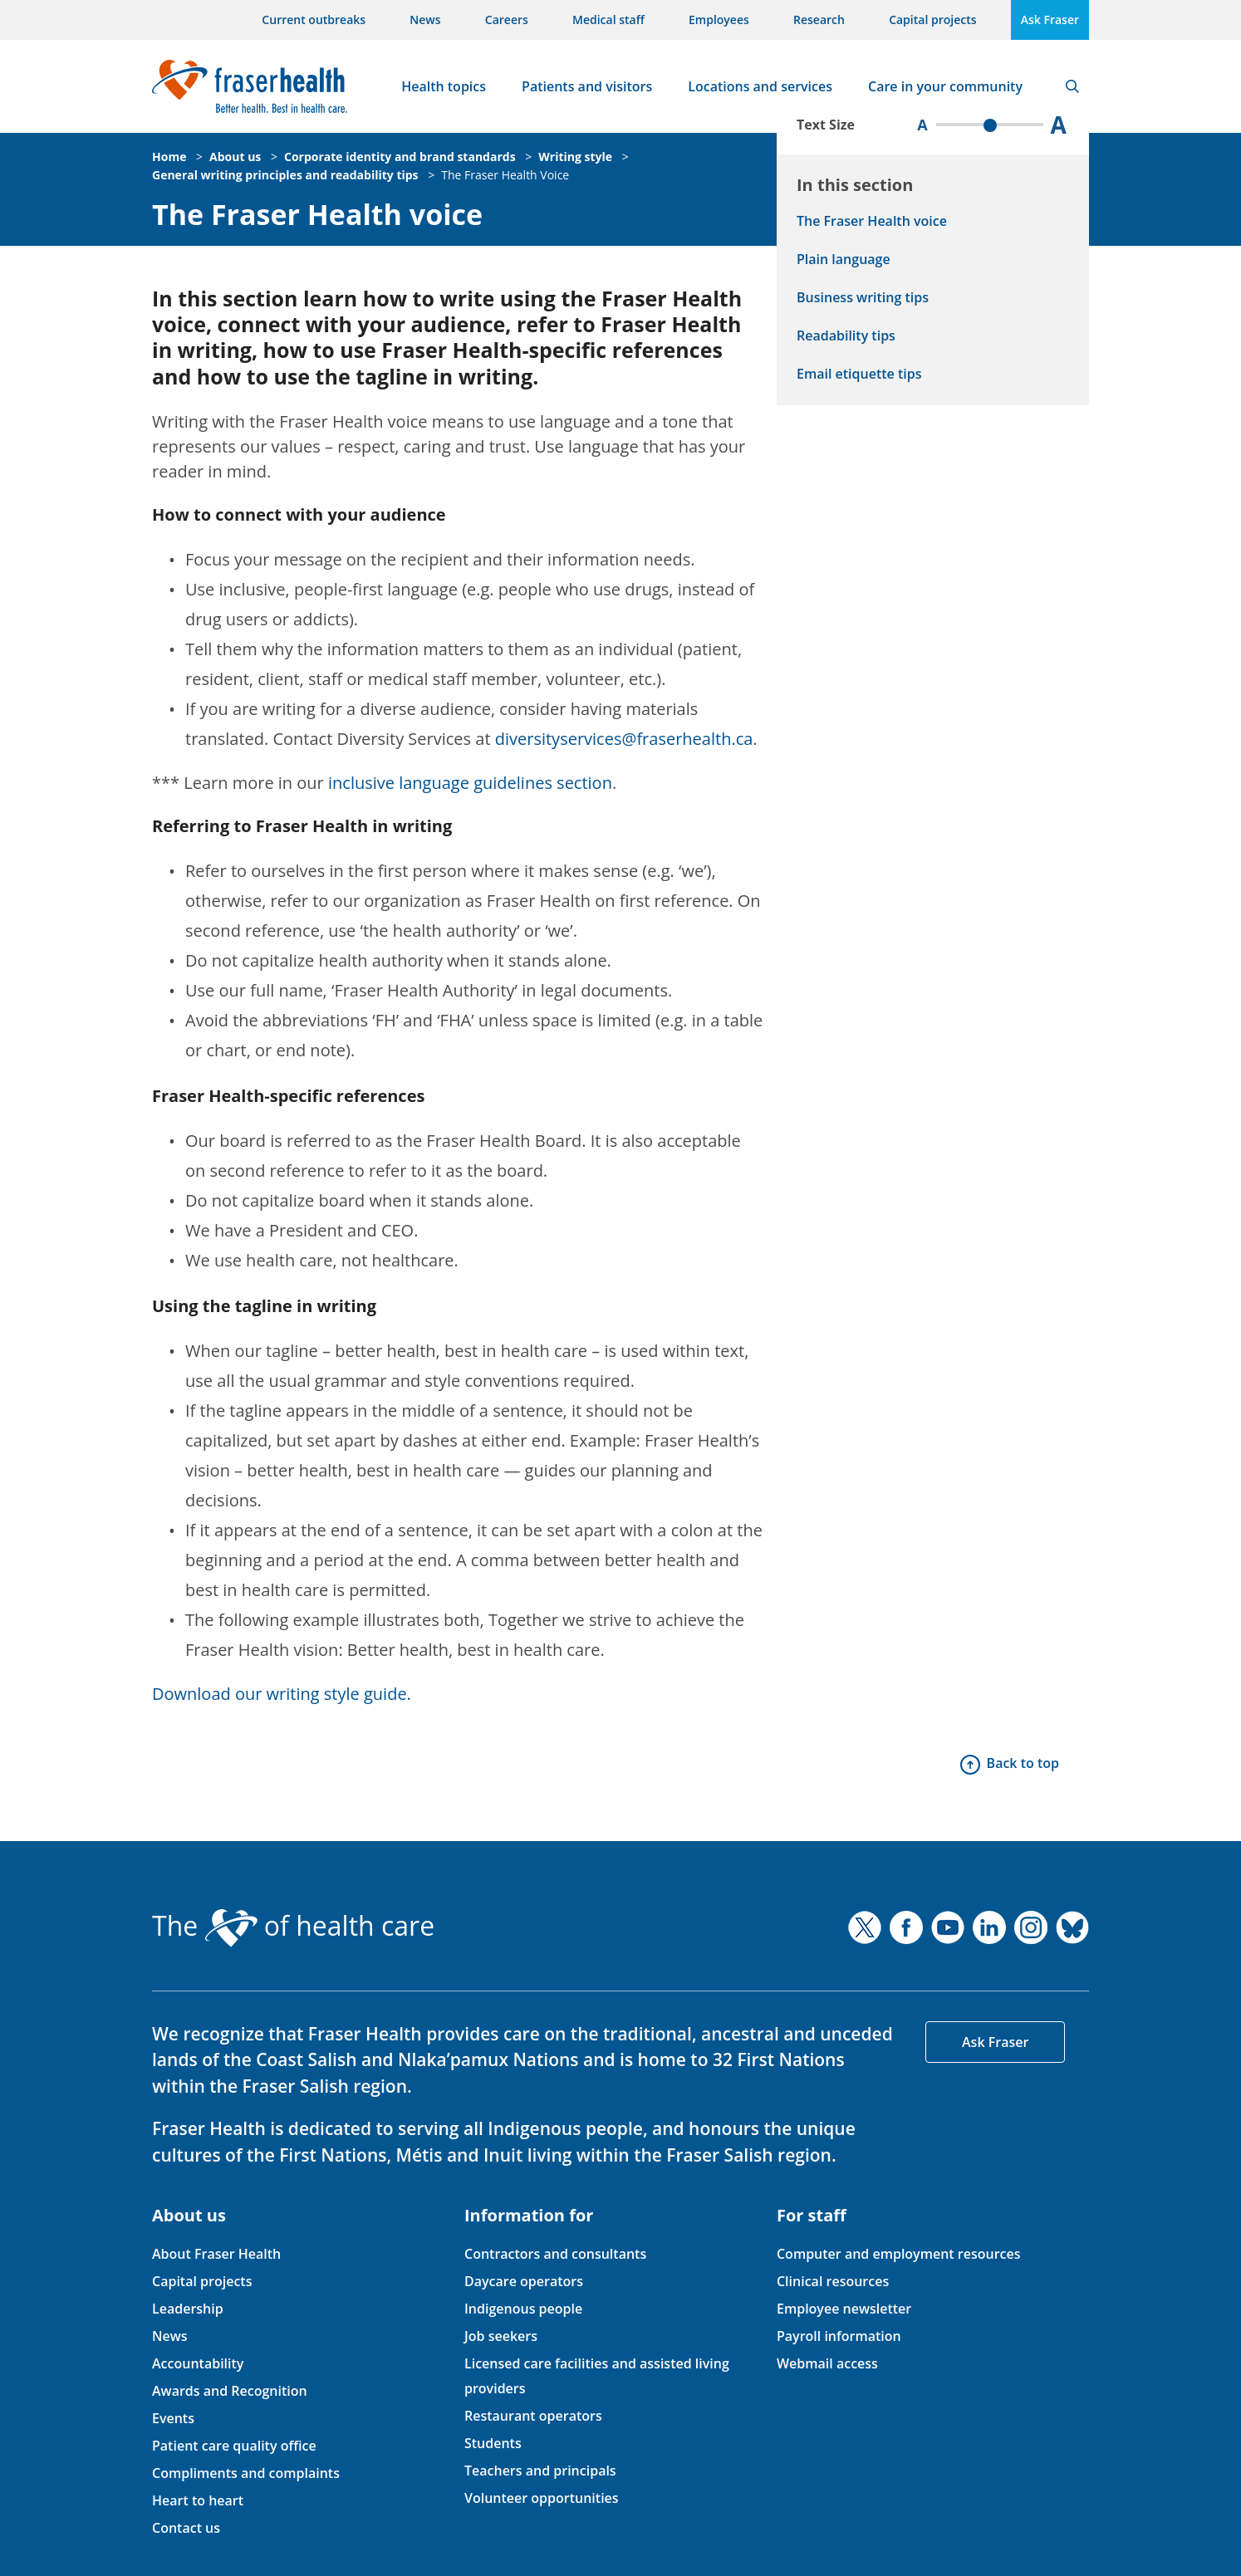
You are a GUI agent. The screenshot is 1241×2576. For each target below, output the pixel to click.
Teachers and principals (540, 2470)
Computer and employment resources (899, 2254)
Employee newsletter (844, 2308)
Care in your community (945, 86)
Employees (719, 19)
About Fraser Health (216, 2254)
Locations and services (760, 86)
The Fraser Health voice (317, 215)
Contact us (186, 2528)
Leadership (187, 2308)
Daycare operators (523, 2281)
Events (173, 2418)
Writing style (575, 156)
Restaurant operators (533, 2416)
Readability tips (846, 335)
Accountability (197, 2363)
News (425, 19)
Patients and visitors (587, 86)
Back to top (1023, 1763)
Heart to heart (197, 2500)
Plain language (843, 259)
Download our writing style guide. (281, 1693)
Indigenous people (523, 2308)
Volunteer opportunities (541, 2498)
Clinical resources (833, 2281)
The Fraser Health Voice (505, 175)
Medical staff (608, 19)
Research (819, 19)
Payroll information (839, 2336)
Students (493, 2443)
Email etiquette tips (859, 374)
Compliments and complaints (246, 2473)
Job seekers (500, 2336)
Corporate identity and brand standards (400, 156)
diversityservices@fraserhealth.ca (624, 738)
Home (169, 156)
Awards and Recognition (229, 2391)
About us (235, 156)
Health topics (443, 86)
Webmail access (827, 2363)
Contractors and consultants (555, 2254)
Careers (506, 19)
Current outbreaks (313, 19)
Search (1072, 86)
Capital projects (932, 19)
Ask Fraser (1050, 19)
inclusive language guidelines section (470, 782)
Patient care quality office (234, 2445)
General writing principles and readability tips (285, 175)
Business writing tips (863, 297)
